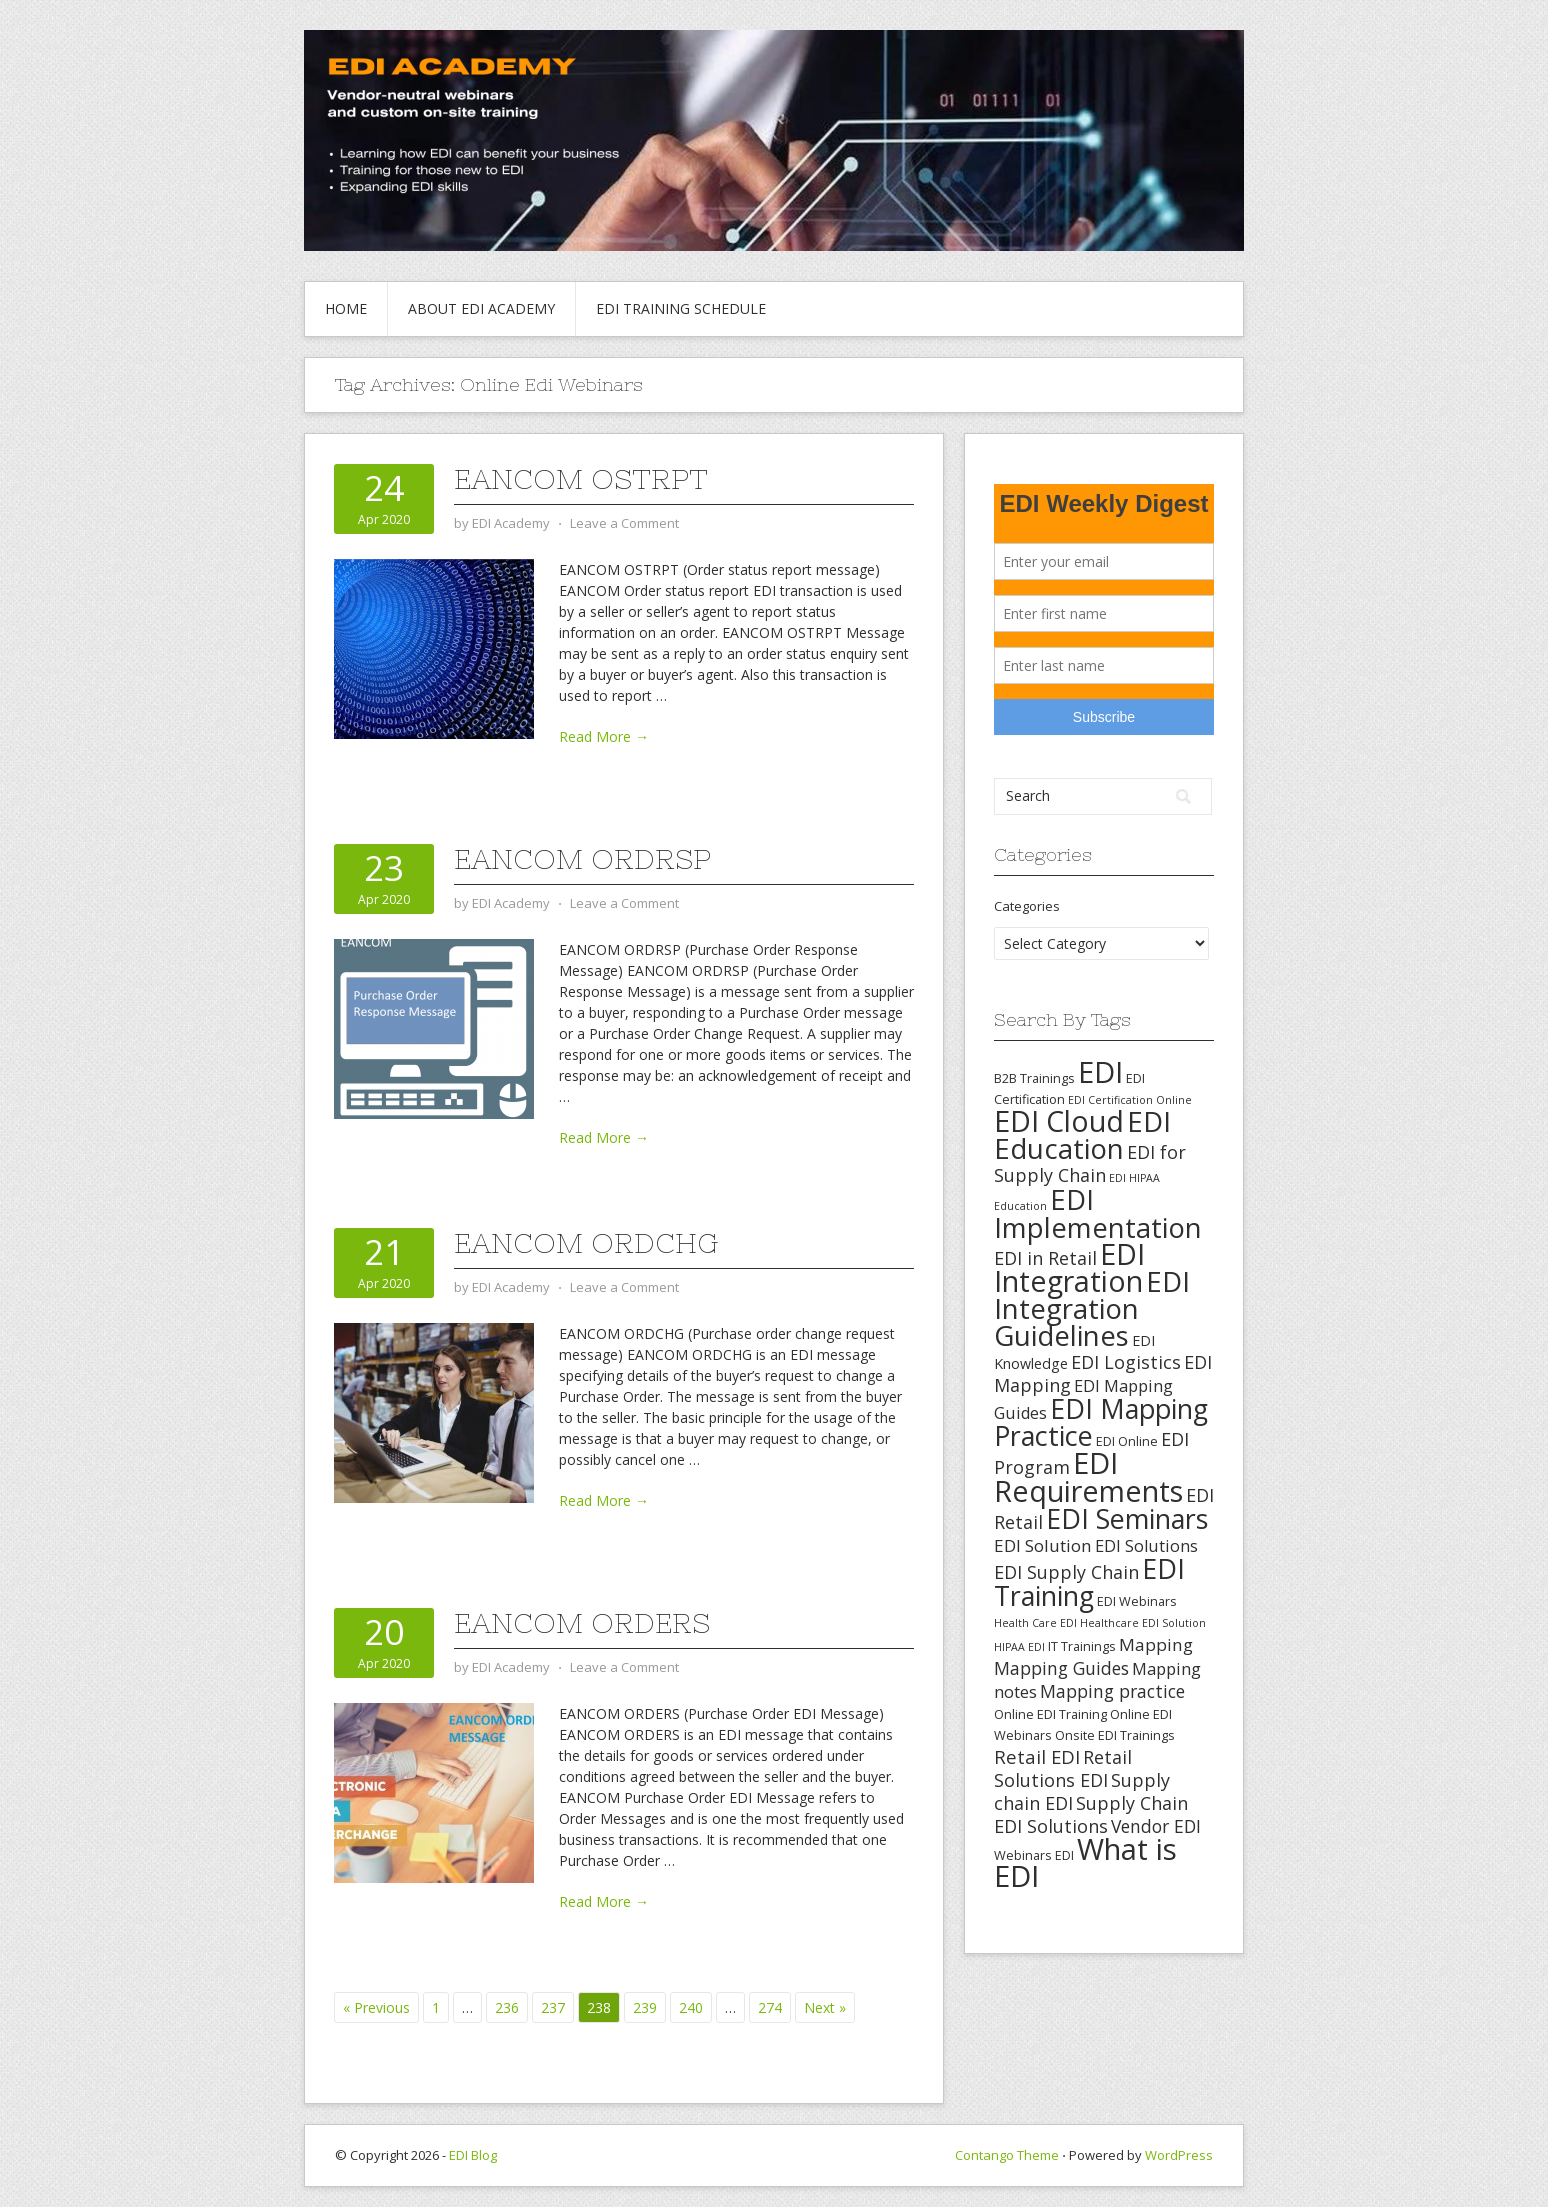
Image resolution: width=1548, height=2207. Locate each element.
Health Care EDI (1035, 1623)
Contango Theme (1007, 2155)
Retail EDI (1037, 1756)
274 (770, 2007)
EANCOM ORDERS (582, 1623)
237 (553, 2007)
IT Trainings (1082, 1646)
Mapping (1156, 1644)
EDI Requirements (1088, 1476)
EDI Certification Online (1130, 1100)
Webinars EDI (1034, 1855)
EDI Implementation (1098, 1213)
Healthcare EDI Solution (1143, 1623)
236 (507, 2007)
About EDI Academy (481, 308)
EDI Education (1082, 1134)
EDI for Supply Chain (1090, 1163)
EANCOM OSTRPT (581, 479)
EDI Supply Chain (1066, 1572)
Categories (1027, 906)
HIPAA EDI (1019, 1647)
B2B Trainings (1034, 1078)
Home (346, 308)
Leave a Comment (624, 523)
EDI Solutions (1146, 1546)
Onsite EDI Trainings (1115, 1735)
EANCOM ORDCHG (586, 1243)
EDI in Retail (1045, 1258)
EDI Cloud (1059, 1121)
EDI (1100, 1071)
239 (645, 2007)
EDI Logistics (1126, 1362)
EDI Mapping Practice (1101, 1422)
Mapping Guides (1061, 1668)
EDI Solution (1043, 1545)
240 (691, 2007)
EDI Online (1127, 1441)
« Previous (376, 2007)
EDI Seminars (1127, 1518)
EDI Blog (473, 2155)
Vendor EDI (1156, 1826)
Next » (825, 2007)
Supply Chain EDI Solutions (1091, 1814)
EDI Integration (1069, 1267)
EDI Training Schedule (681, 308)
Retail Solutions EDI (1063, 1768)
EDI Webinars (1137, 1601)
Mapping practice (1112, 1691)
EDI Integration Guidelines (1092, 1308)
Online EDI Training (1050, 1714)
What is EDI (1085, 1862)
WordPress (1179, 2155)
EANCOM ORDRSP (582, 859)
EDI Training (1089, 1582)
